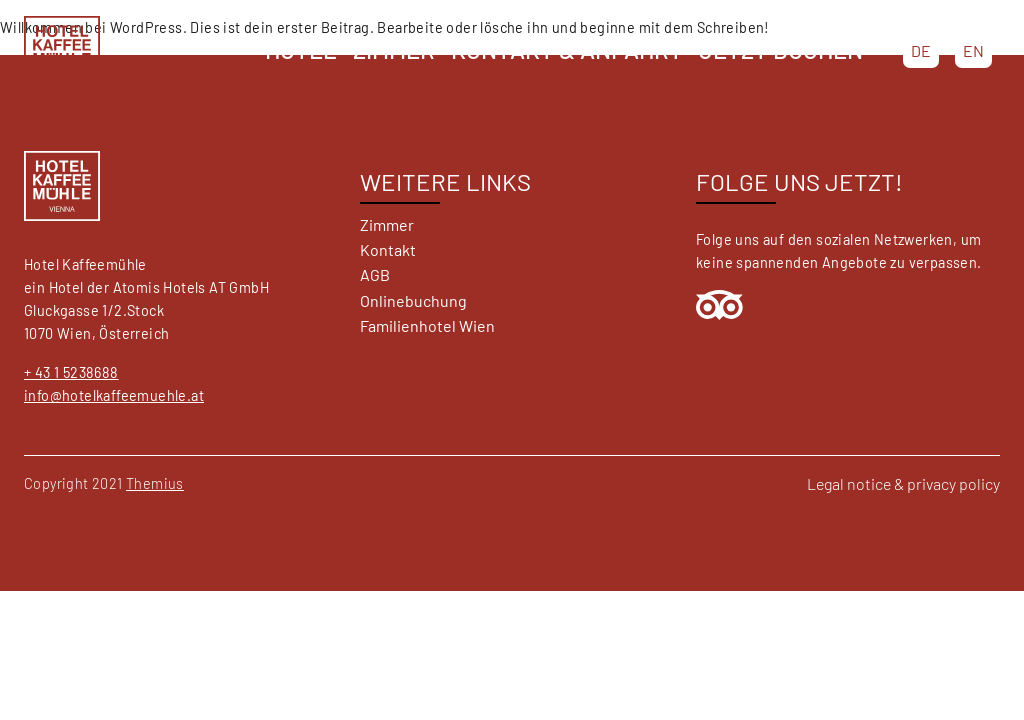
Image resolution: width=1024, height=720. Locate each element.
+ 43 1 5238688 (71, 372)
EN (973, 50)
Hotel (301, 49)
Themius (155, 483)
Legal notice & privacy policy (903, 483)
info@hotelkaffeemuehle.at (114, 395)
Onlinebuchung (413, 300)
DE (921, 50)
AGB (375, 274)
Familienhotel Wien (427, 325)
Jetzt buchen (781, 49)
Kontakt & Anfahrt (567, 49)
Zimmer (394, 49)
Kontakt (388, 249)
